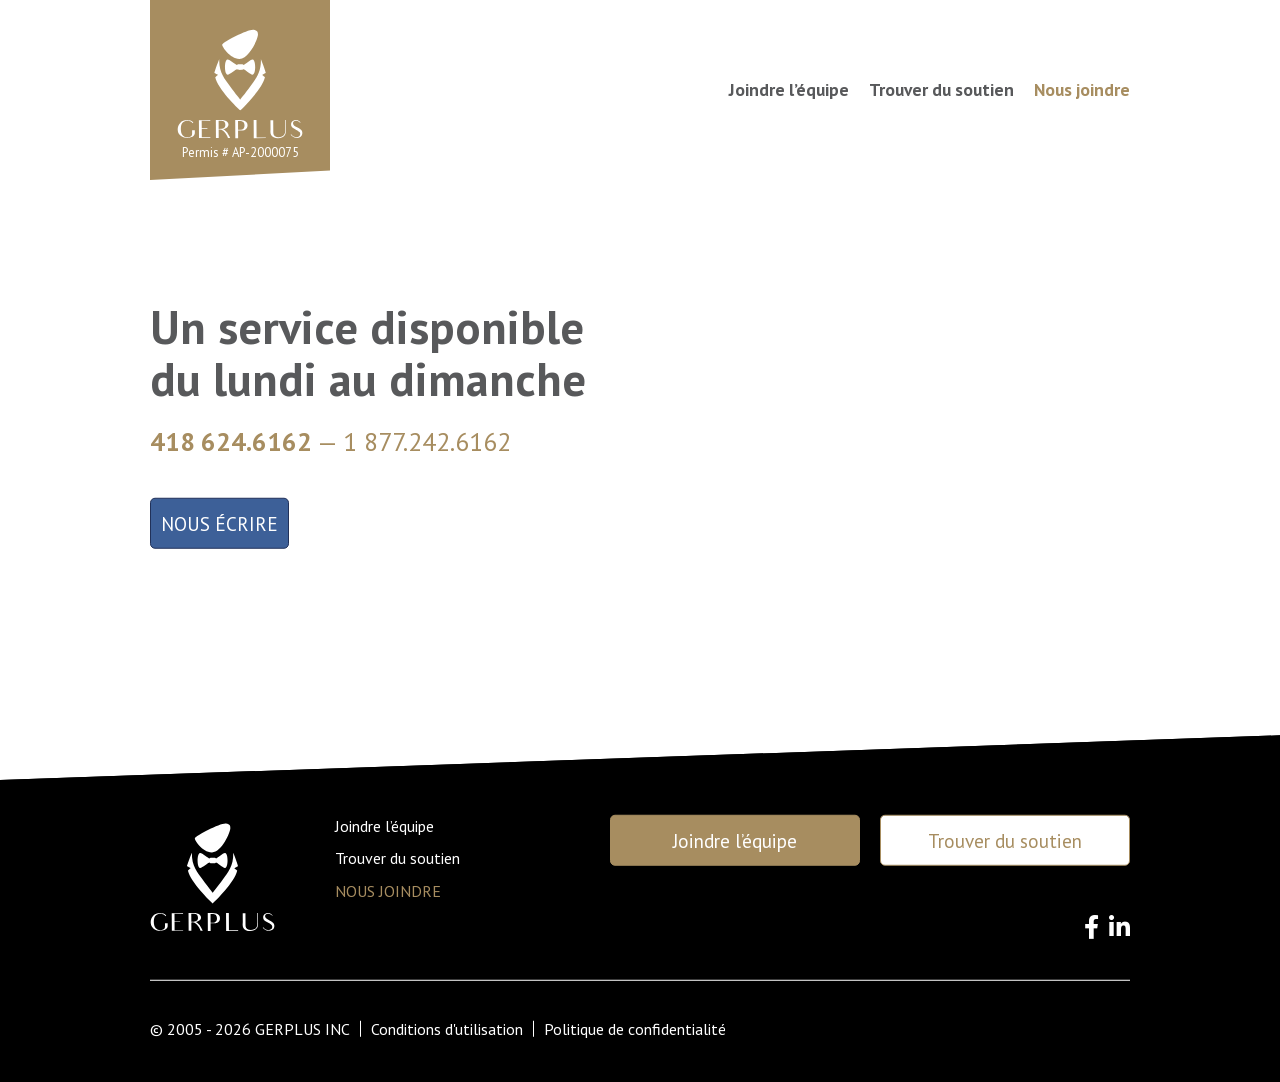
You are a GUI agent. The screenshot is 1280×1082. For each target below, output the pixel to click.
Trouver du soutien (941, 90)
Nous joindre (1082, 90)
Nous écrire (219, 523)
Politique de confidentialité (635, 1029)
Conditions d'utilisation (447, 1029)
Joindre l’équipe (789, 90)
